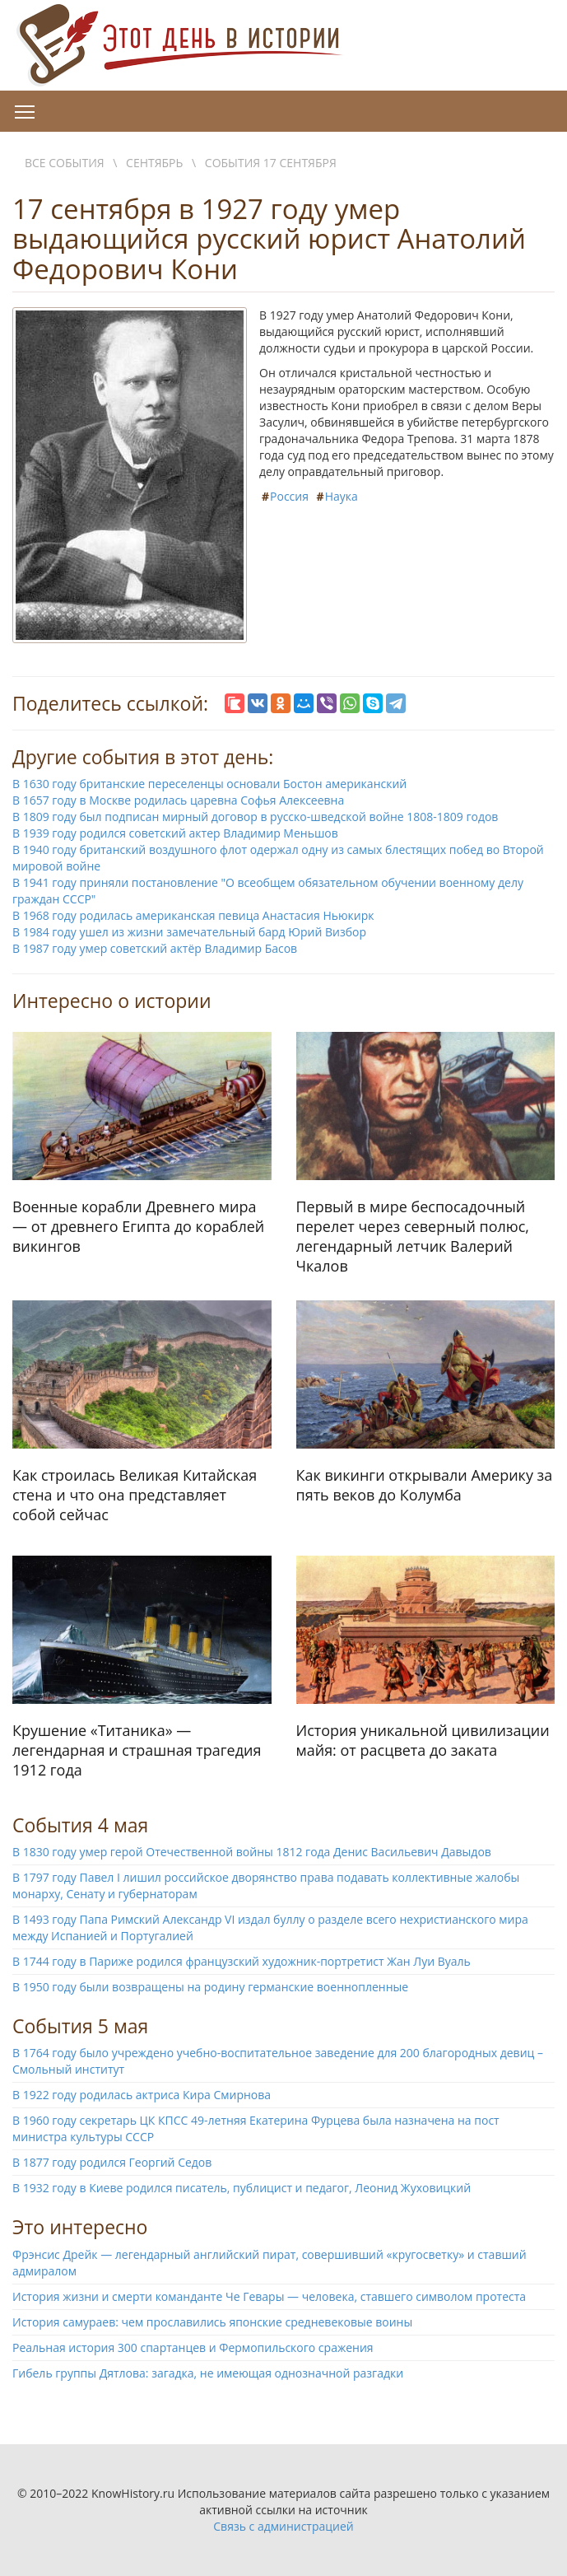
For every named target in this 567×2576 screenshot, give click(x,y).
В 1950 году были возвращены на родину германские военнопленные (210, 1987)
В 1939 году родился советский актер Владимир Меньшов (175, 833)
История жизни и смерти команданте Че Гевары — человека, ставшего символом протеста (269, 2296)
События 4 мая (80, 1825)
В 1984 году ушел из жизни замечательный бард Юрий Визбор (189, 932)
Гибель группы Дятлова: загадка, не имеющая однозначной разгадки (207, 2373)
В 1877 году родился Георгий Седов (111, 2162)
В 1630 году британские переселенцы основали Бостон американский (209, 783)
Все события (65, 162)
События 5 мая (80, 2026)
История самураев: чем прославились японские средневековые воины (212, 2322)
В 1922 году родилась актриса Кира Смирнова (141, 2094)
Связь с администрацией (283, 2526)
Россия (289, 496)
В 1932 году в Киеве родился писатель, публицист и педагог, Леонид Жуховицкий (241, 2188)
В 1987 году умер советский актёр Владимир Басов (154, 948)
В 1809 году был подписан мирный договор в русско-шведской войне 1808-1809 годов (255, 816)
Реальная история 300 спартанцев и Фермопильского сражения (193, 2347)
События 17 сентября (271, 162)
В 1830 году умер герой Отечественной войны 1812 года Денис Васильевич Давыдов (251, 1852)
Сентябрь (154, 162)
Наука (341, 496)
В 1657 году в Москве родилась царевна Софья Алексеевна (178, 800)
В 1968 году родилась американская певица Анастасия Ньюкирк (193, 915)
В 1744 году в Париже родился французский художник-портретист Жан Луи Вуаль (241, 1961)
